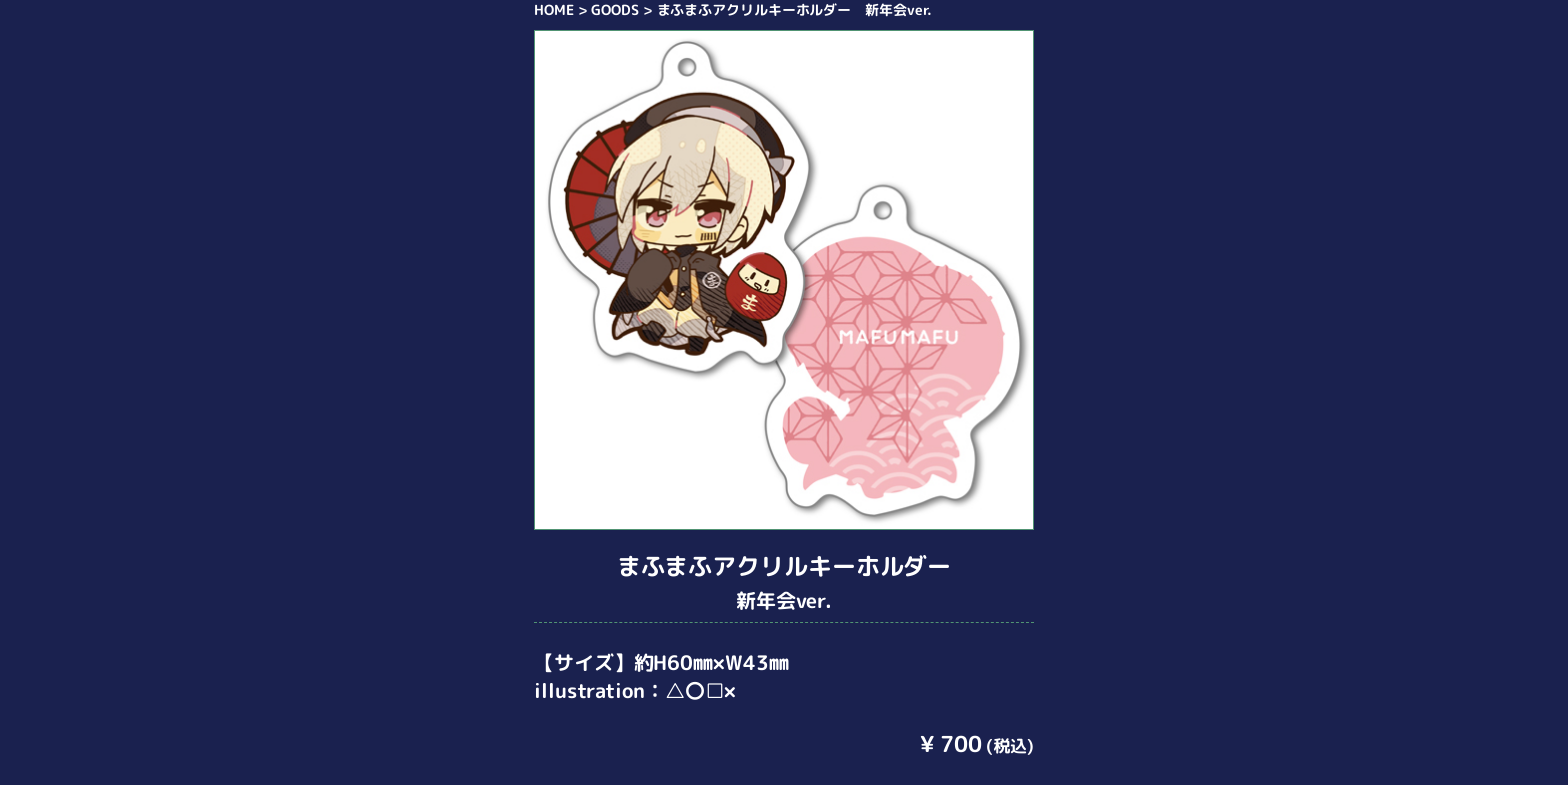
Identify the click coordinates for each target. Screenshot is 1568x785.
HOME (554, 9)
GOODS (615, 9)
